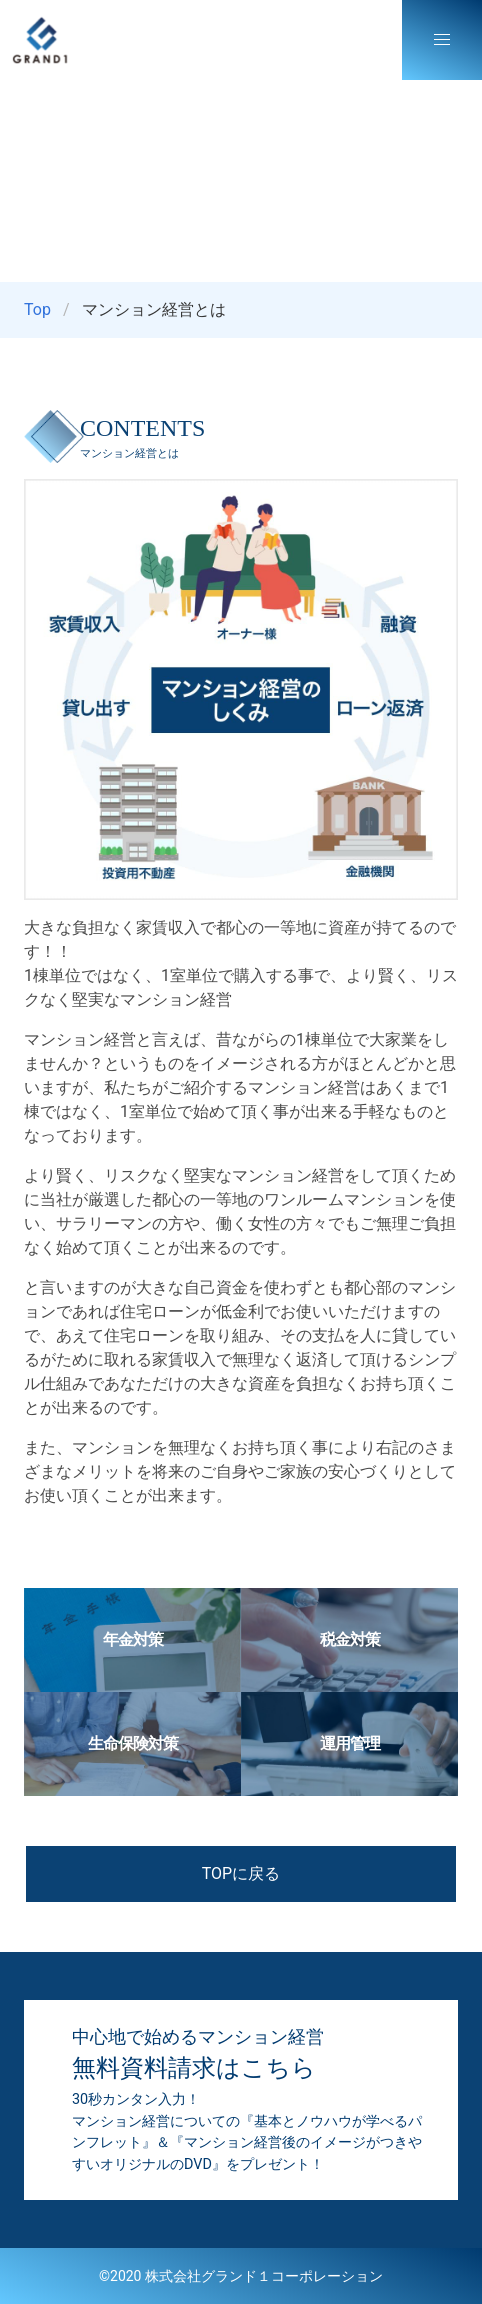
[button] (442, 40)
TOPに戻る (241, 1873)
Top (37, 309)
